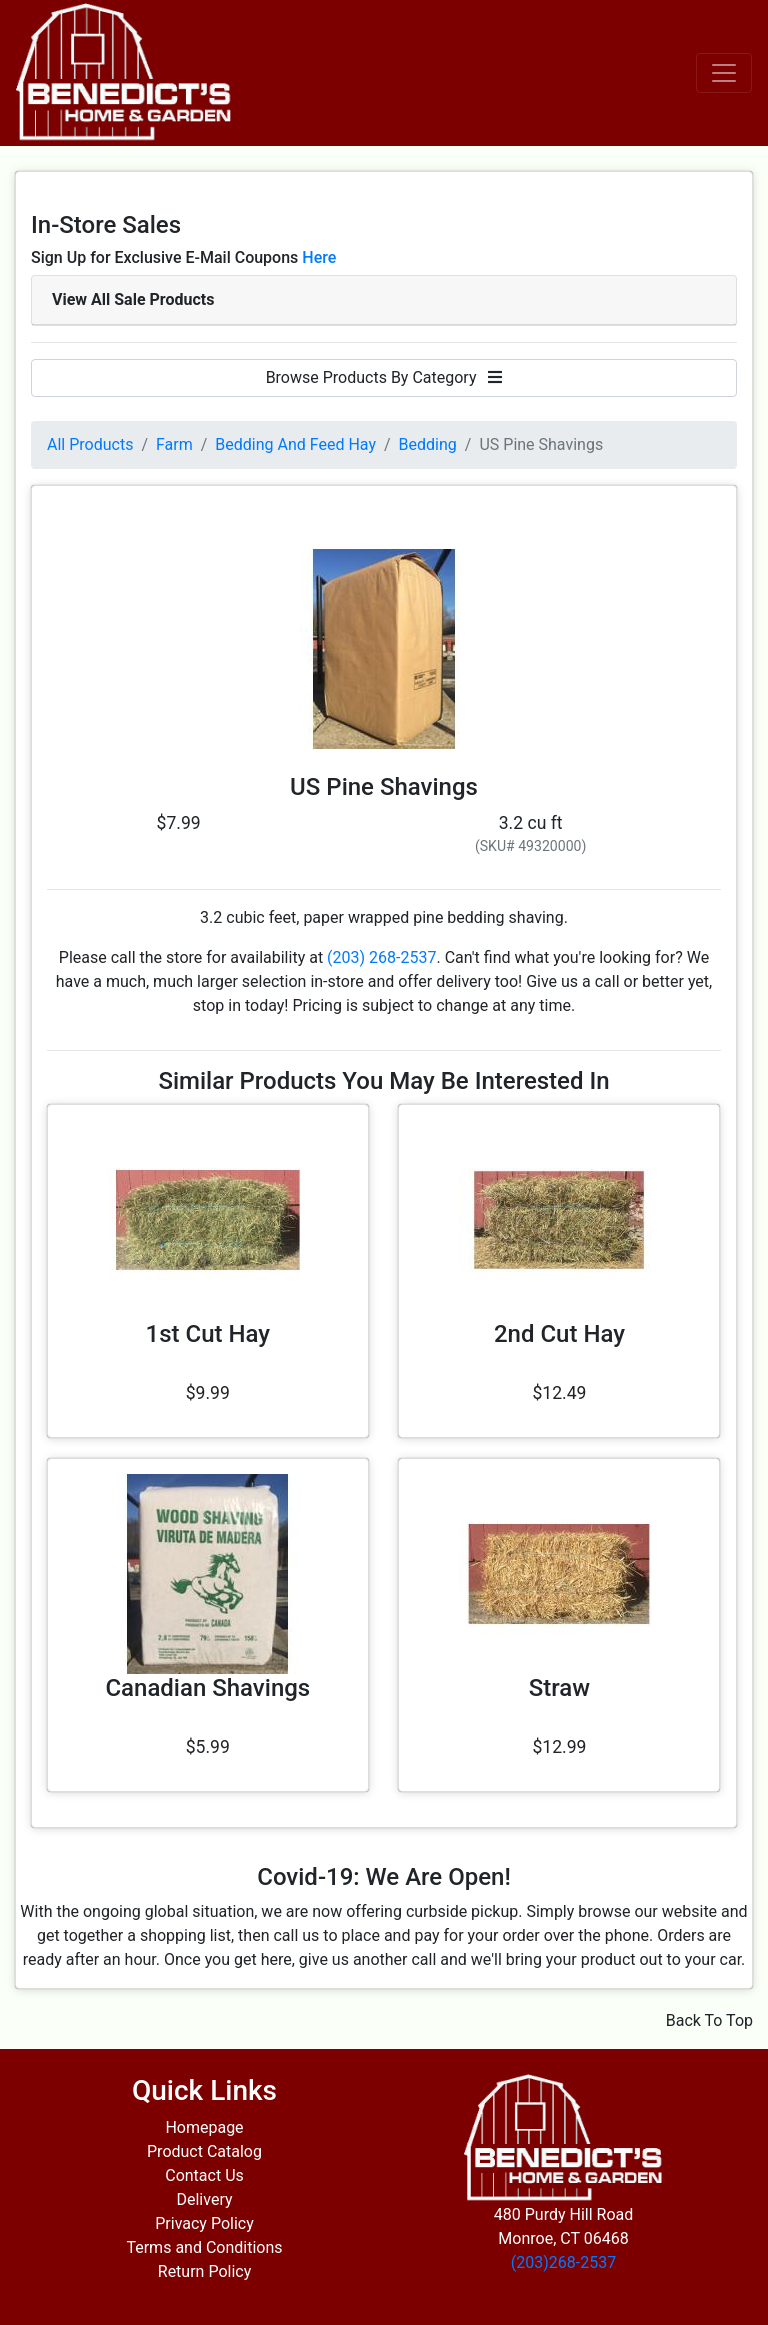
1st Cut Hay (208, 1334)
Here (319, 257)
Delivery (204, 2199)
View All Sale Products (133, 299)
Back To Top (709, 2020)
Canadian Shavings (207, 1688)
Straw (559, 1688)
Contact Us (204, 2175)
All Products (90, 444)
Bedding (428, 444)
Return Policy (204, 2271)
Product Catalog (204, 2151)
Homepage (204, 2127)
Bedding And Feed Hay (295, 444)
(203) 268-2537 (381, 957)
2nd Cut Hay (559, 1334)
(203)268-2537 (563, 2262)
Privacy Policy (204, 2223)
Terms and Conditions (204, 2247)
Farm (174, 444)
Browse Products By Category (384, 377)
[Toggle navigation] (724, 73)
